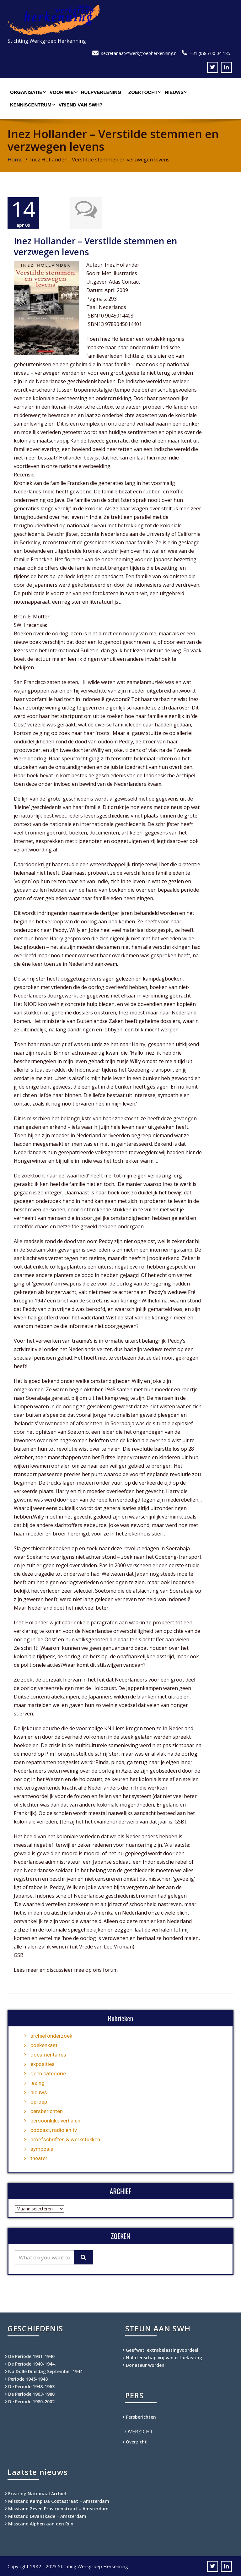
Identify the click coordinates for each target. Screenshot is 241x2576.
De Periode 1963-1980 (31, 2393)
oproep (38, 2101)
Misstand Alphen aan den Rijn (40, 2523)
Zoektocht (144, 92)
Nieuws (175, 92)
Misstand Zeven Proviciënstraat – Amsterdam (58, 2508)
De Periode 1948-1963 (31, 2386)
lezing (37, 2082)
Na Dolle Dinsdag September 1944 (45, 2371)
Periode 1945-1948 (28, 2378)
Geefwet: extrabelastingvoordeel (162, 2349)
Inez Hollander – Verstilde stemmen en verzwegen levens (95, 245)
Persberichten (141, 2416)
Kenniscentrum (32, 104)
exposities (42, 2063)
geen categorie (48, 2073)
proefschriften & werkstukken (65, 2139)
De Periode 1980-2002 (31, 2401)
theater (38, 2158)
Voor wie (63, 92)
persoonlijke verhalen (55, 2120)
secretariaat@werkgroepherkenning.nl (139, 53)
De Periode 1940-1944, (32, 2363)
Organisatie (27, 92)
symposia (41, 2148)
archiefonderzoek (51, 2035)
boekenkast (43, 2044)
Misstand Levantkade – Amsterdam (47, 2516)
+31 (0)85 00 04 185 (210, 53)
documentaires (48, 2054)
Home (15, 159)
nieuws (38, 2092)
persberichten (46, 2110)
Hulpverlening (101, 92)
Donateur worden (145, 2364)
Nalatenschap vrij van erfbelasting (164, 2357)
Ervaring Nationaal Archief (37, 2493)
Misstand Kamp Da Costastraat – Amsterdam (58, 2500)
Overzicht (136, 2441)
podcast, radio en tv (53, 2129)
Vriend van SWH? (81, 104)
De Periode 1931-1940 (31, 2356)
